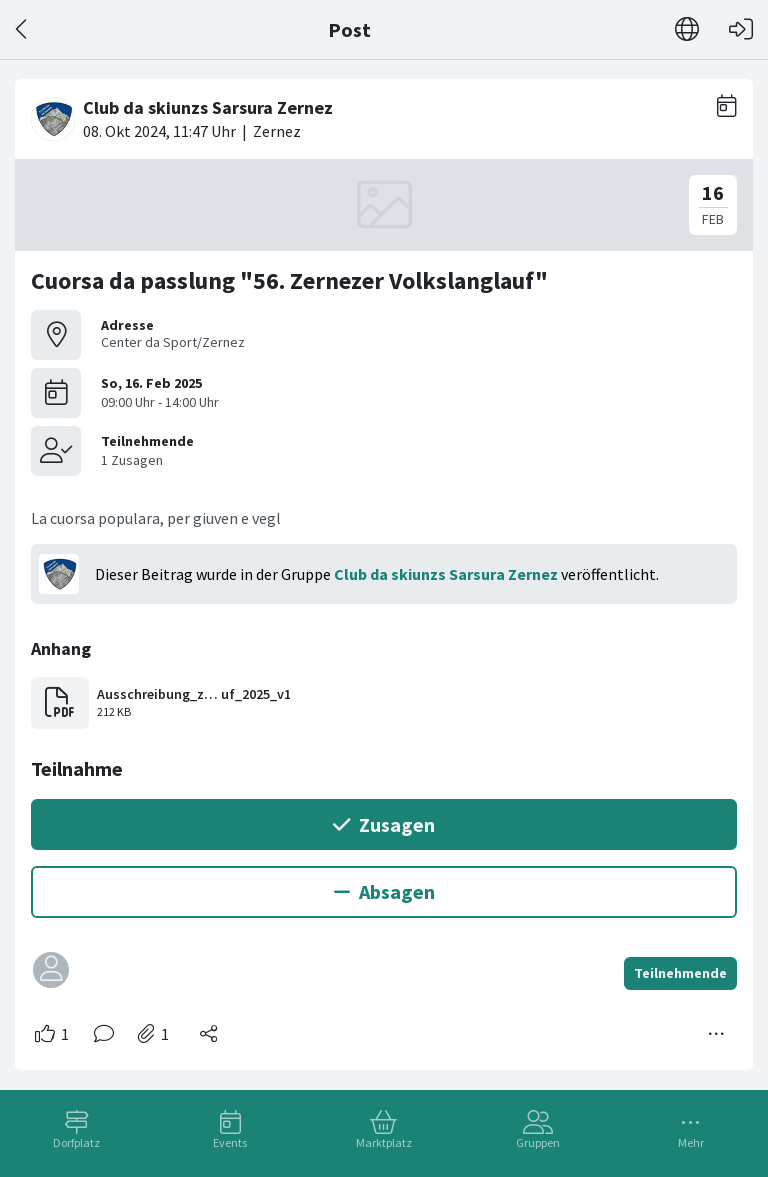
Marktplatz (384, 1142)
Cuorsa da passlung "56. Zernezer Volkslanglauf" (289, 280)
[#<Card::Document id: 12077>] (384, 566)
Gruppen (538, 1142)
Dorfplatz (76, 1142)
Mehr (691, 1142)
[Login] (741, 29)
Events (230, 1142)
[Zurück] (22, 29)
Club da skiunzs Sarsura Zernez (446, 574)
